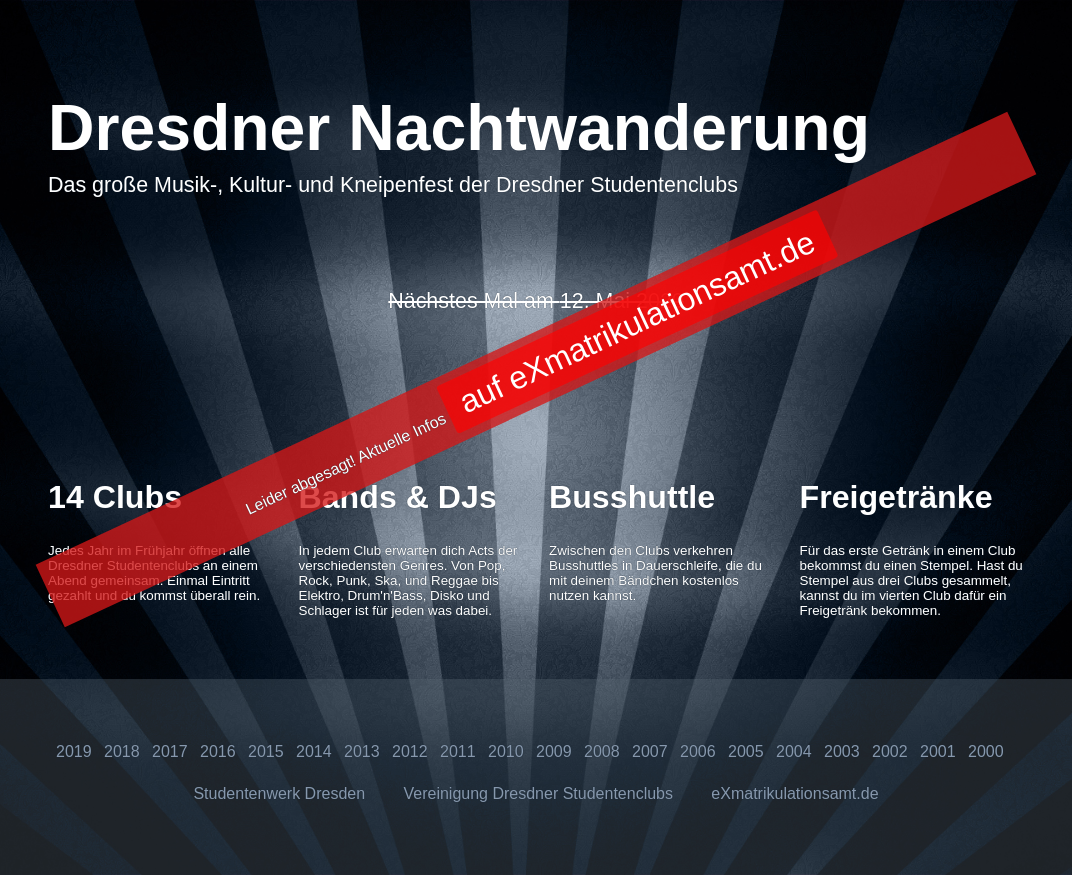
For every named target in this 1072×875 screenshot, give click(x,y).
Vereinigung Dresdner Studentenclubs (538, 793)
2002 (890, 751)
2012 (410, 751)
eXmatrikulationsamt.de (794, 793)
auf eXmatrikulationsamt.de (637, 322)
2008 (602, 751)
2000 (986, 751)
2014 (314, 751)
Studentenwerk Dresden (279, 793)
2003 (842, 751)
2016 (218, 751)
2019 (74, 751)
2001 (938, 751)
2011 (458, 751)
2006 (698, 751)
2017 (170, 751)
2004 (794, 751)
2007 (650, 751)
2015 (266, 751)
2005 (746, 751)
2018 (122, 751)
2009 (554, 751)
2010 (506, 751)
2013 (362, 751)
